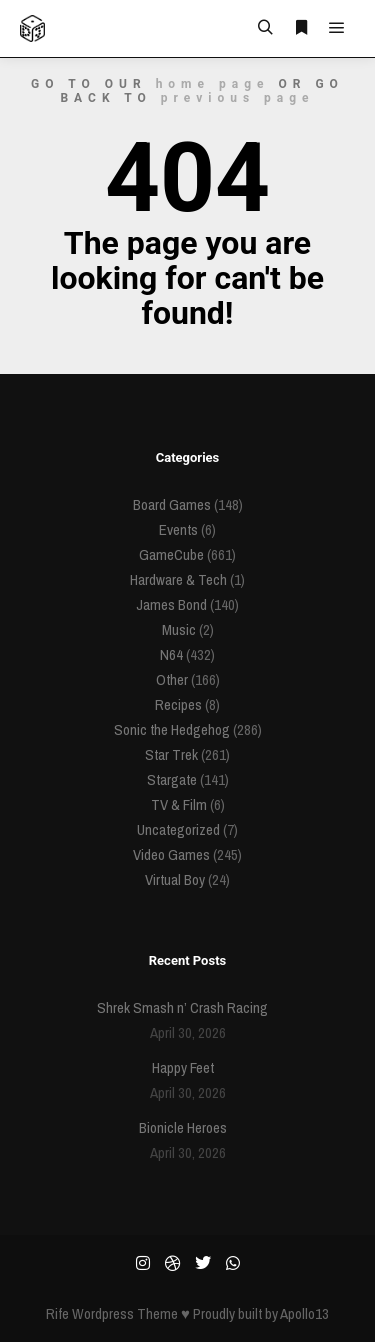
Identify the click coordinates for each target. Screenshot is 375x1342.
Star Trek (171, 754)
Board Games (172, 504)
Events (178, 529)
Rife (57, 1313)
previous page (238, 98)
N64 (171, 654)
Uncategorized (178, 829)
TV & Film (179, 804)
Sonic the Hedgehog (172, 729)
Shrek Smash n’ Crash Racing (182, 1007)
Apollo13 (304, 1313)
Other (172, 679)
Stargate (172, 779)
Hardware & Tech (178, 579)
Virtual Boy (175, 879)
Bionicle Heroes (183, 1127)
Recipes (178, 704)
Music (179, 629)
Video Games (171, 854)
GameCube (171, 554)
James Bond (171, 604)
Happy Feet (183, 1067)
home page (213, 84)
